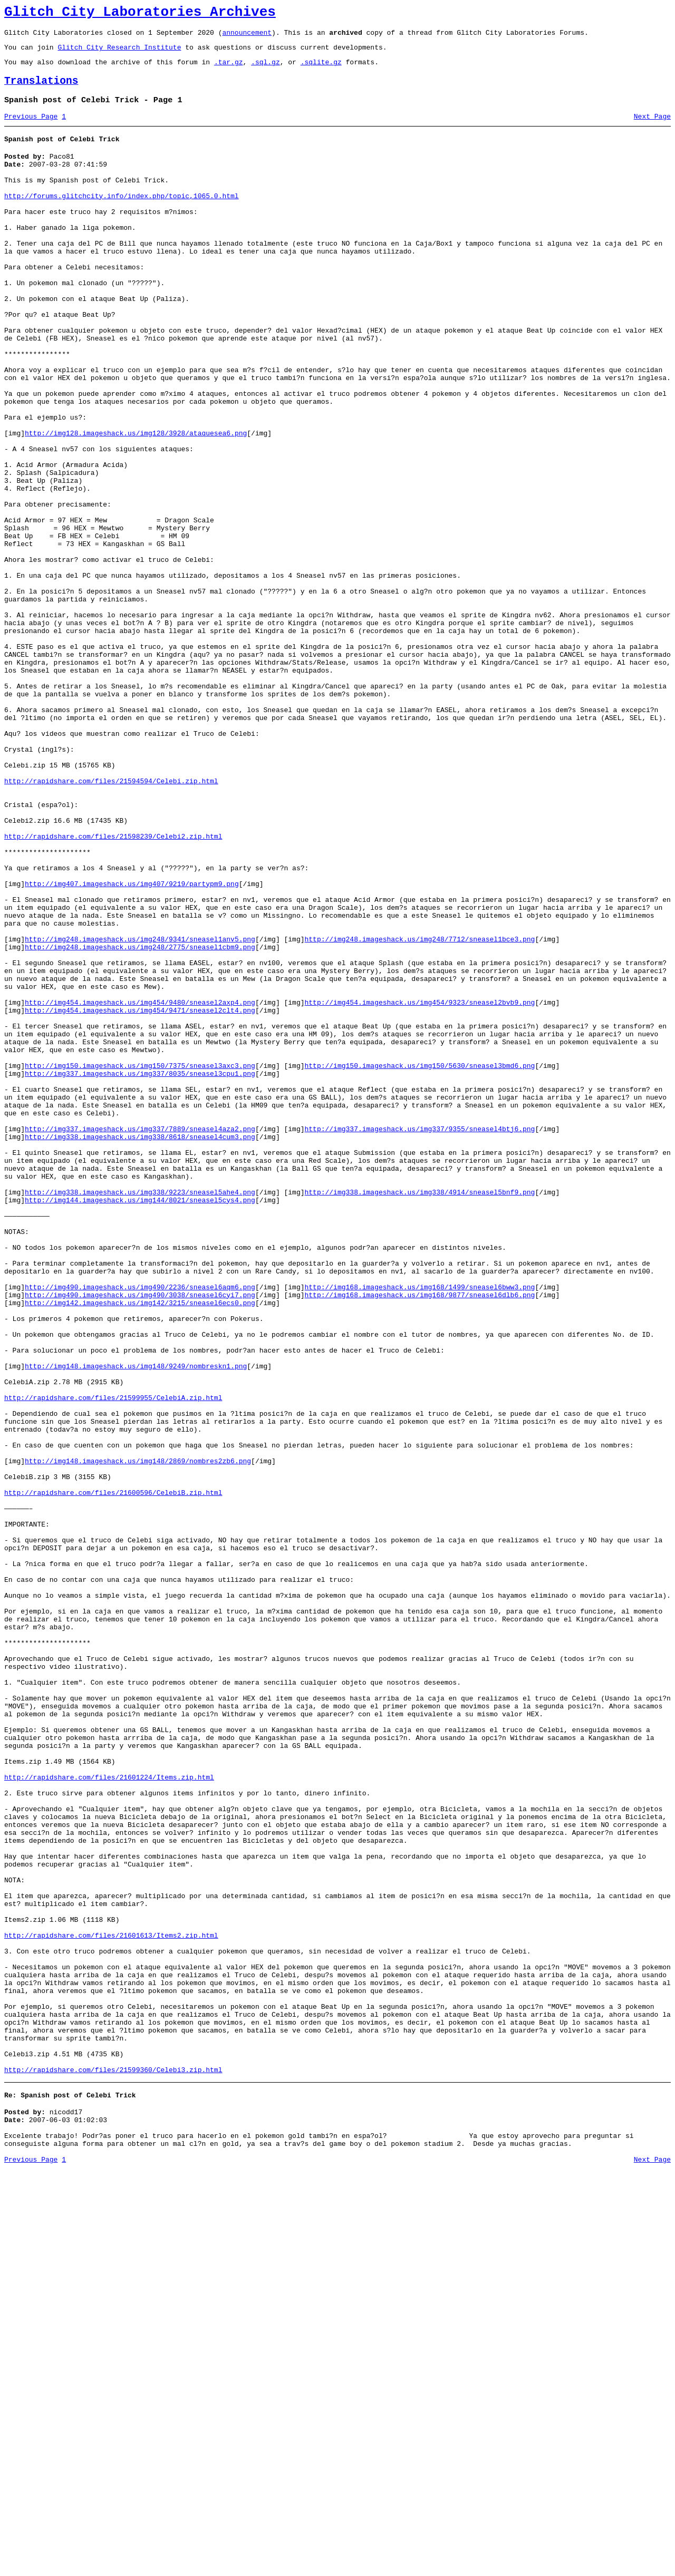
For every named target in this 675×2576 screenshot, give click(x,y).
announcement (247, 37)
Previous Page (30, 129)
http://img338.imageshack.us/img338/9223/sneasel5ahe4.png (140, 1413)
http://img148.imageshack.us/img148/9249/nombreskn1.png (136, 1622)
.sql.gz (265, 69)
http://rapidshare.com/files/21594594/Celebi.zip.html (111, 920)
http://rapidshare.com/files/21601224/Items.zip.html (109, 2116)
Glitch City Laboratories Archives (140, 13)
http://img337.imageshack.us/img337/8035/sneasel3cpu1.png (140, 1271)
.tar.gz (228, 69)
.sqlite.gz (321, 69)
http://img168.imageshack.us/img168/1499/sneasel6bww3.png (419, 1527)
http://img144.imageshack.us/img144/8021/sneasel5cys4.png (140, 1423)
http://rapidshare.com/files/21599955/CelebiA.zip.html (113, 1660)
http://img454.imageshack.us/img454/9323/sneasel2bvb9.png (419, 1186)
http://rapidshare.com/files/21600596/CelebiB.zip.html (113, 1774)
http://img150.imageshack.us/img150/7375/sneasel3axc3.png (140, 1262)
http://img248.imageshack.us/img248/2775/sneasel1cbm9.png (140, 1119)
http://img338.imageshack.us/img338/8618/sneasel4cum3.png (140, 1347)
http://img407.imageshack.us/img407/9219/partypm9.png (132, 1043)
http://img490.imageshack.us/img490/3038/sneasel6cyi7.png (140, 1537)
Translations (41, 90)
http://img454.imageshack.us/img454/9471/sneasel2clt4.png (140, 1195)
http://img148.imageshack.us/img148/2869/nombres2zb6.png (138, 1736)
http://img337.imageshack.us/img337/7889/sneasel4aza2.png (140, 1338)
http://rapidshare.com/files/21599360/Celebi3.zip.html (113, 2467)
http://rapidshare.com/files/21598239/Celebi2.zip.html (113, 986)
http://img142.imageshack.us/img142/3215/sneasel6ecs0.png (140, 1546)
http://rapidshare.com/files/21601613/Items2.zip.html (111, 2305)
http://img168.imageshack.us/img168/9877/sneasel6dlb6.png (419, 1537)
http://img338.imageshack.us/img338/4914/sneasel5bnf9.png (419, 1413)
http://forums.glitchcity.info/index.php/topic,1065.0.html (121, 218)
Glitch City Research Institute (119, 53)
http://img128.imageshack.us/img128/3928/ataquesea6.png (136, 503)
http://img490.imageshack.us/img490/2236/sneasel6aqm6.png (140, 1527)
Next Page (652, 129)
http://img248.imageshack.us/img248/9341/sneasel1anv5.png (140, 1110)
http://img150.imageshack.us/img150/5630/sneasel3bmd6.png (419, 1262)
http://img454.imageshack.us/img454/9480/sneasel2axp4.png (140, 1186)
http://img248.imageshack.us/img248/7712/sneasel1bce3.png (419, 1110)
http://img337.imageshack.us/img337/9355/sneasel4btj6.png (419, 1338)
